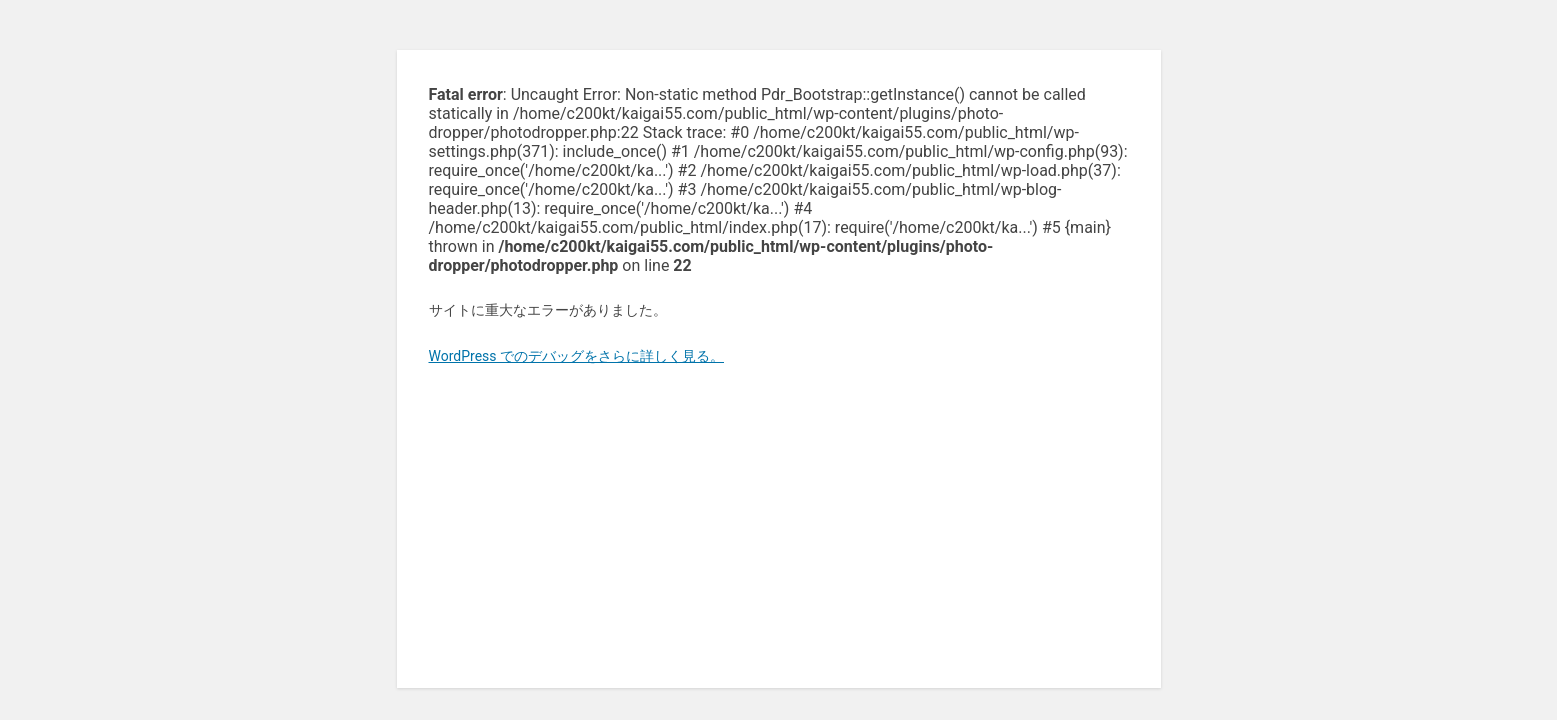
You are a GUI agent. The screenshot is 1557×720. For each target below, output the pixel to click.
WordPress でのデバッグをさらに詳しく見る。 (577, 356)
